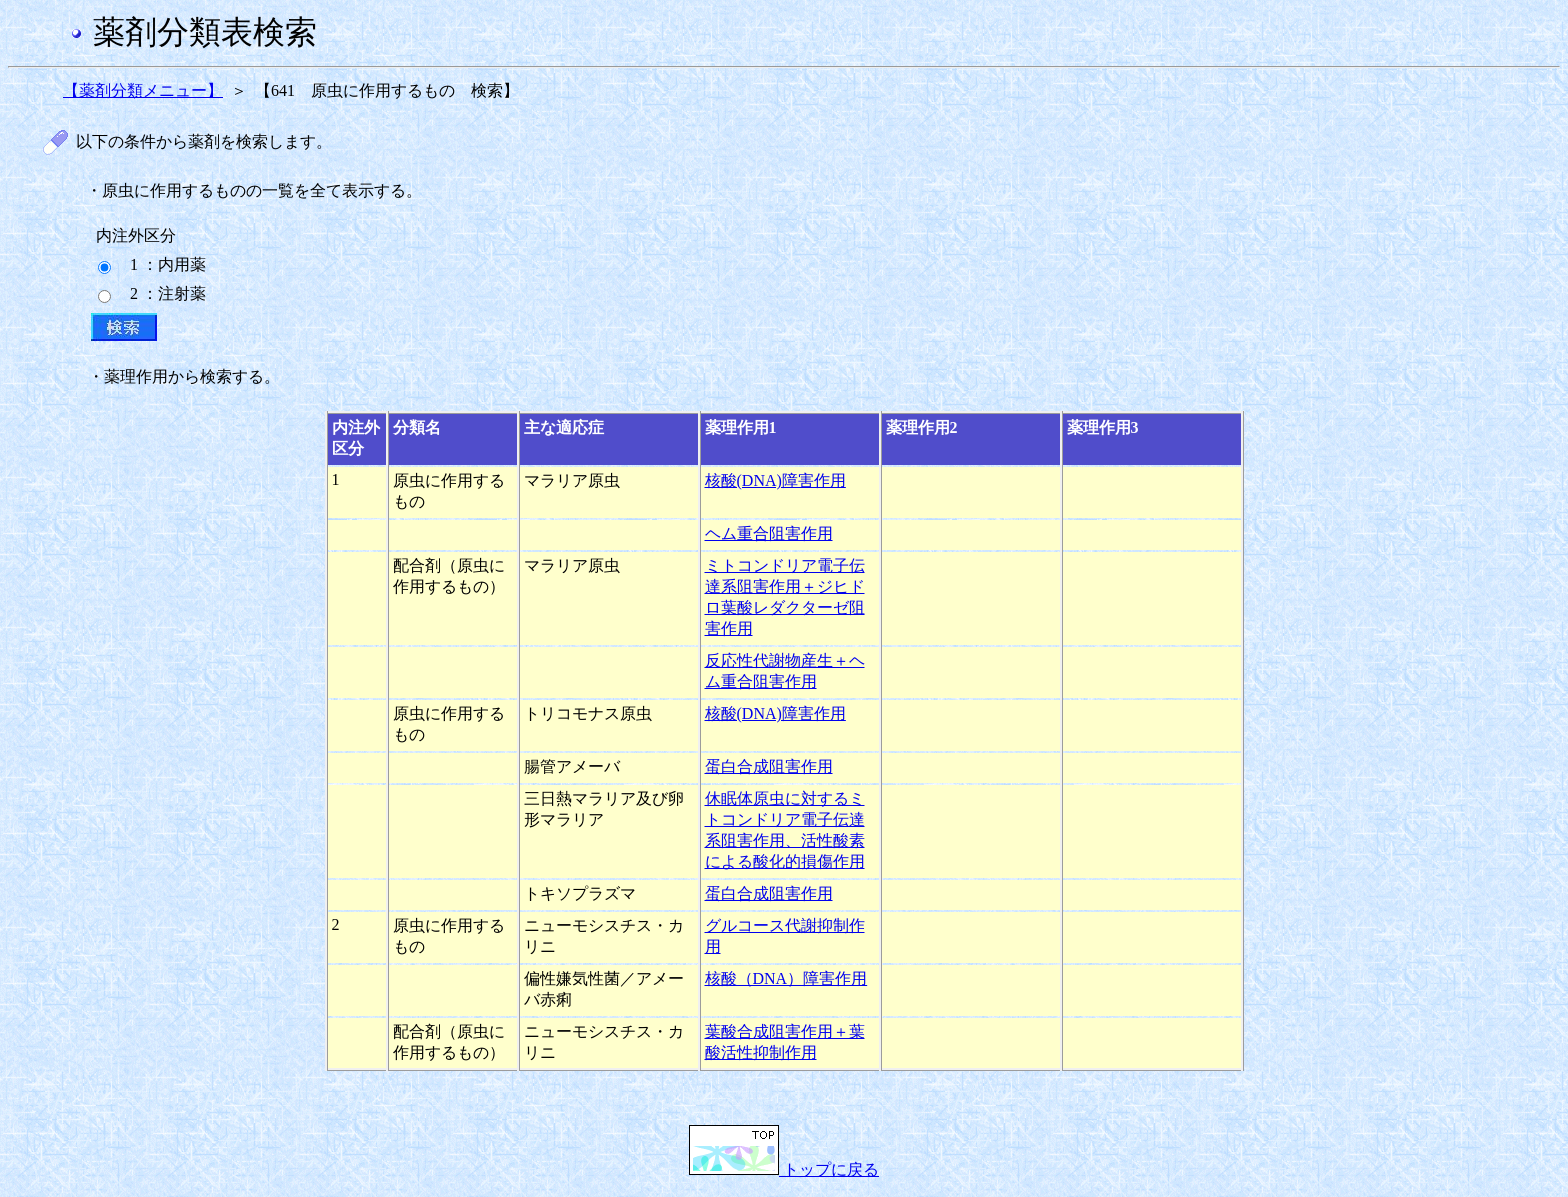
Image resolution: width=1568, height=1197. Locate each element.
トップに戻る (784, 1169)
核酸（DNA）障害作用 (786, 978)
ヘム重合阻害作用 (769, 533)
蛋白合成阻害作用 (769, 766)
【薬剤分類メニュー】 (143, 90)
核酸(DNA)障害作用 (775, 480)
